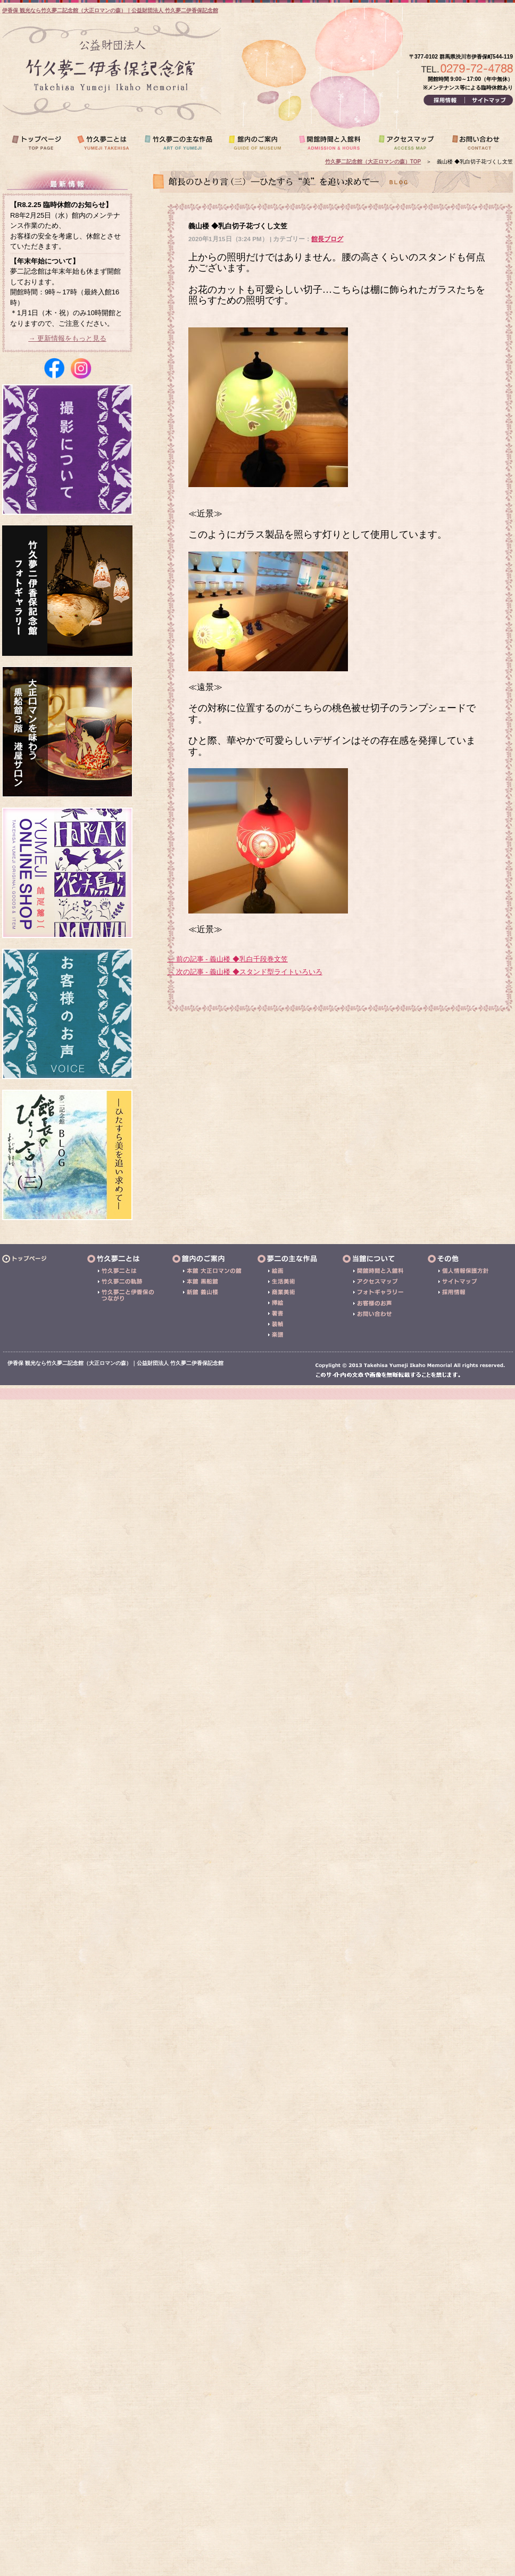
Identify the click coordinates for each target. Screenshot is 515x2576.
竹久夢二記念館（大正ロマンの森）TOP (373, 161)
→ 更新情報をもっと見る (67, 338)
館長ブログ (327, 238)
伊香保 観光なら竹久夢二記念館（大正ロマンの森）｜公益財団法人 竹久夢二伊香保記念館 (110, 10)
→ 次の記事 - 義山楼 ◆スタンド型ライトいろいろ (244, 972)
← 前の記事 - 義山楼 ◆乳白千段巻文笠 (227, 959)
